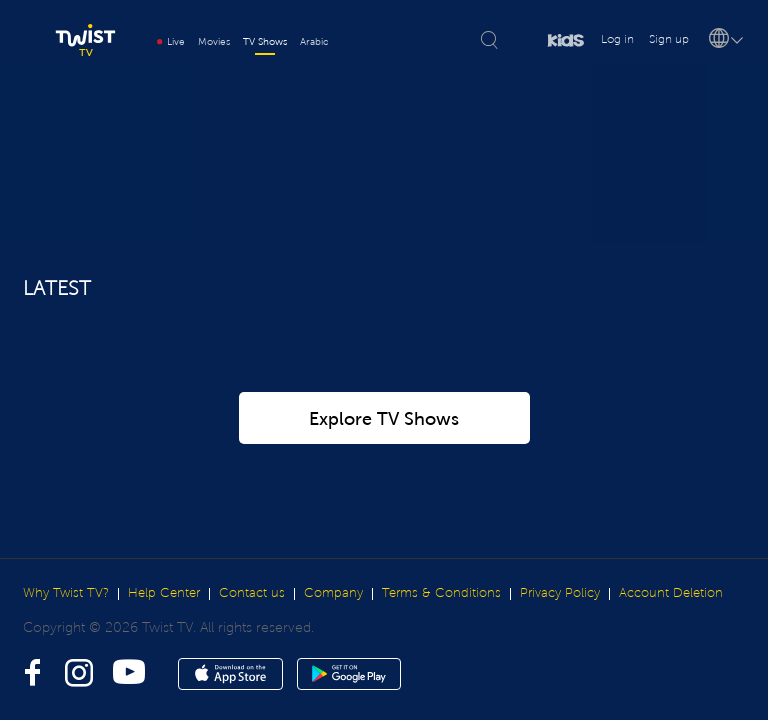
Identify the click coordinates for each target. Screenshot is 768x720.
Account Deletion (671, 593)
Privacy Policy (560, 593)
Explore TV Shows (384, 419)
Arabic (314, 41)
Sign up (669, 39)
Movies (214, 41)
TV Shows (265, 41)
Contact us (252, 593)
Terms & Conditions (441, 593)
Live (171, 41)
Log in (617, 39)
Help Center (164, 593)
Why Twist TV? (66, 593)
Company (333, 593)
